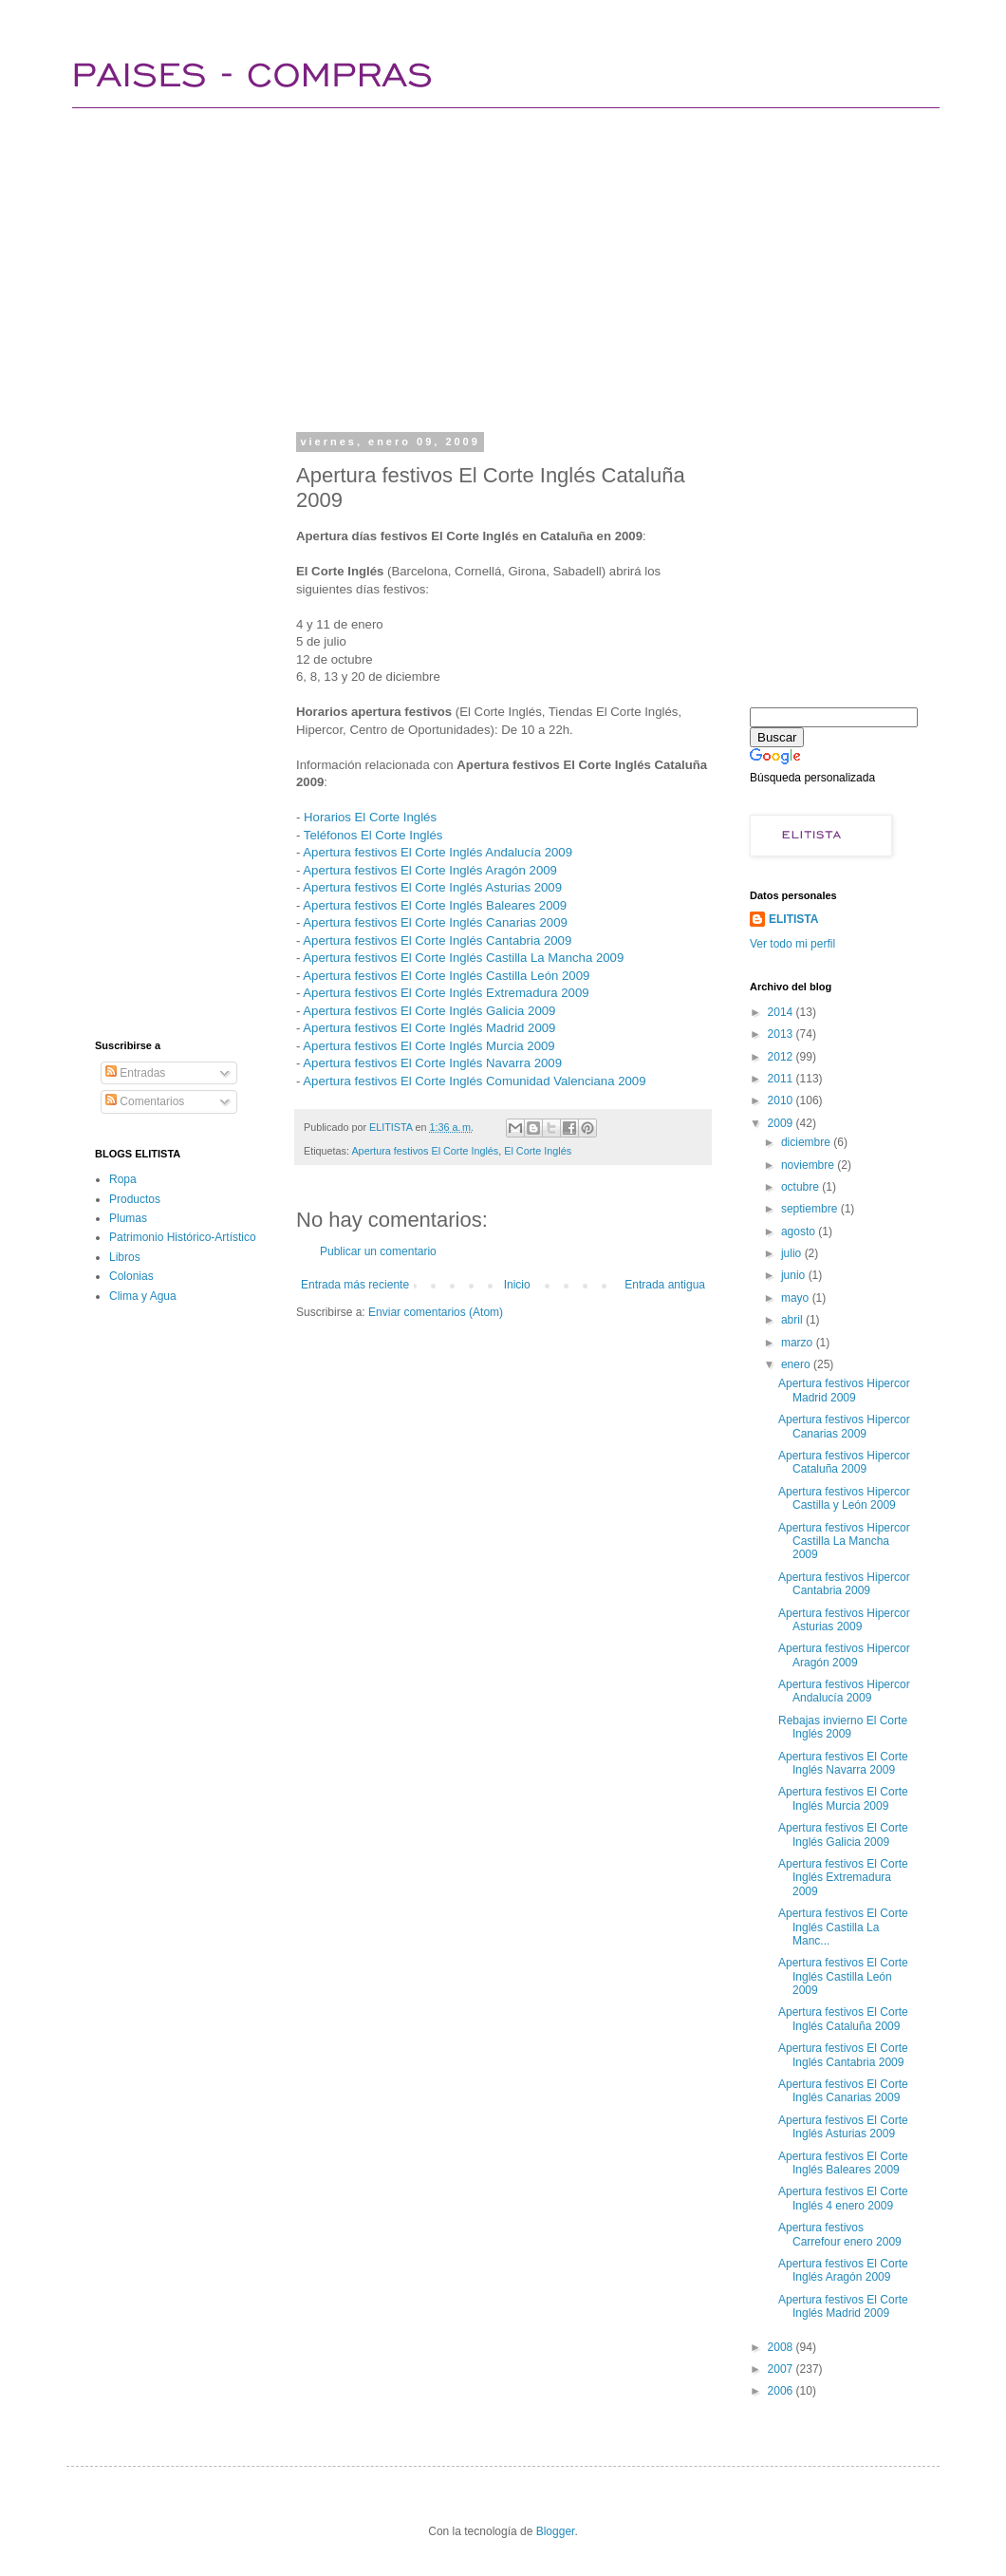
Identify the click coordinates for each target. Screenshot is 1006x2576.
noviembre (809, 1165)
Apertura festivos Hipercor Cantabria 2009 (844, 1583)
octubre (801, 1187)
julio (793, 1253)
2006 (782, 2390)
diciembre (807, 1142)
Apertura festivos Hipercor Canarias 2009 (844, 1426)
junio (795, 1275)
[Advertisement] (358, 266)
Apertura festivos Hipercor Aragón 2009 (844, 1655)
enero (797, 1364)
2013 (782, 1034)
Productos (134, 1199)
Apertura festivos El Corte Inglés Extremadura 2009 (445, 993)
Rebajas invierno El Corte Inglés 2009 (842, 1727)
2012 (782, 1056)
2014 (782, 1012)
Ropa (123, 1179)
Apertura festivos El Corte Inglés (424, 1150)
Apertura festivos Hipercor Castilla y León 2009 (844, 1498)
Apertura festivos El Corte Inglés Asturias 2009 (432, 887)
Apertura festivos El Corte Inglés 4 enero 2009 (843, 2198)
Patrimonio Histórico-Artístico (182, 1237)
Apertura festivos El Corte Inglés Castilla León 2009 (446, 975)
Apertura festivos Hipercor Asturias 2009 (844, 1620)
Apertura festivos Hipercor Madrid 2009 (844, 1390)
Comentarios (144, 1101)
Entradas (135, 1073)
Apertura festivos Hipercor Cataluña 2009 (844, 1462)
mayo (796, 1298)
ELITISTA (793, 919)
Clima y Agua (143, 1296)
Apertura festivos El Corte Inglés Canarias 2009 (435, 922)
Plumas (128, 1218)
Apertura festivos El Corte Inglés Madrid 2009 (429, 1028)
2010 (782, 1100)
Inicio (517, 1284)
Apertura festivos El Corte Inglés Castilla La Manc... (843, 1927)
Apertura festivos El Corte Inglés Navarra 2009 (432, 1063)
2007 (782, 2369)
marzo (798, 1342)
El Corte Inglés (537, 1150)
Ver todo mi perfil (792, 943)
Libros (124, 1257)
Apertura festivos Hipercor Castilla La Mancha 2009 (844, 1541)
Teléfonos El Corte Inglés (373, 835)
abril (793, 1319)
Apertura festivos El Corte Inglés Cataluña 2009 (843, 2018)
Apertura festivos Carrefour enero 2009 (840, 2234)
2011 (782, 1078)
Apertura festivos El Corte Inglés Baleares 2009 (435, 905)
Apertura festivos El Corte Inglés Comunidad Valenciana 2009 (474, 1081)
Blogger (555, 2531)
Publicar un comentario (378, 1251)
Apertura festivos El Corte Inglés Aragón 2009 (430, 870)
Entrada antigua (664, 1284)
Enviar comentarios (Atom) (435, 1312)
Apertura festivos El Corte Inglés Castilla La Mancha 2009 (463, 957)
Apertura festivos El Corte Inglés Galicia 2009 (429, 1011)
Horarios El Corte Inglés (370, 817)
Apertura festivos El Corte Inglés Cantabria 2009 (437, 940)
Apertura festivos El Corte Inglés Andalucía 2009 (437, 852)
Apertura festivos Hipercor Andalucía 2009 (844, 1691)
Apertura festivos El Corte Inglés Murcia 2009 (428, 1046)
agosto (799, 1231)
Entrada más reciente (355, 1284)
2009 (782, 1123)
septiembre (811, 1208)
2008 (782, 2347)
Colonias (131, 1276)
